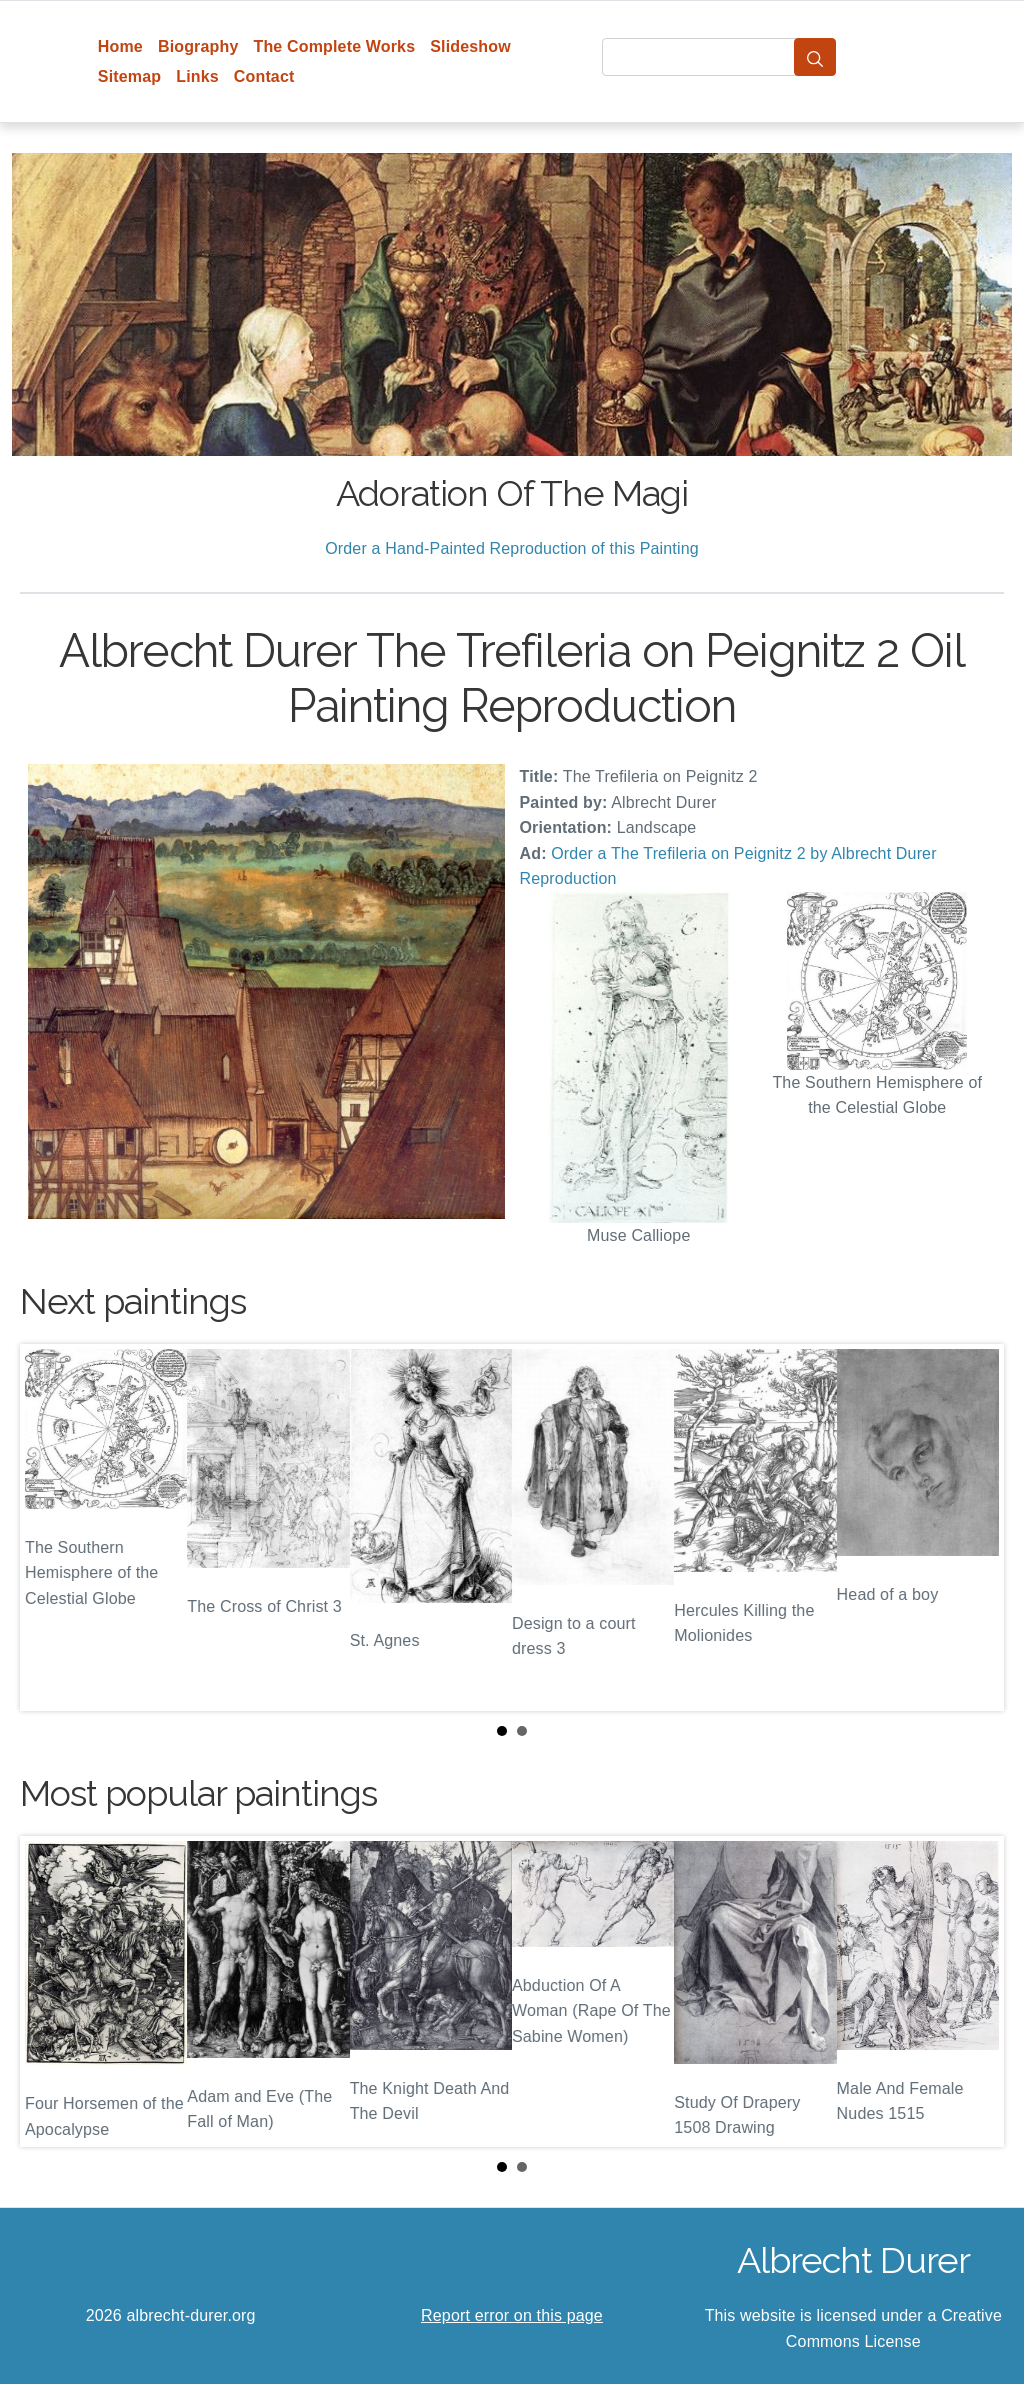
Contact (264, 76)
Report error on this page (512, 2315)
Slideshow (470, 46)
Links (197, 76)
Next (973, 1527)
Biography (198, 46)
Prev (51, 1527)
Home (120, 46)
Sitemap (129, 76)
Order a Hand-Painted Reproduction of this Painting (512, 548)
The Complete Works (334, 46)
